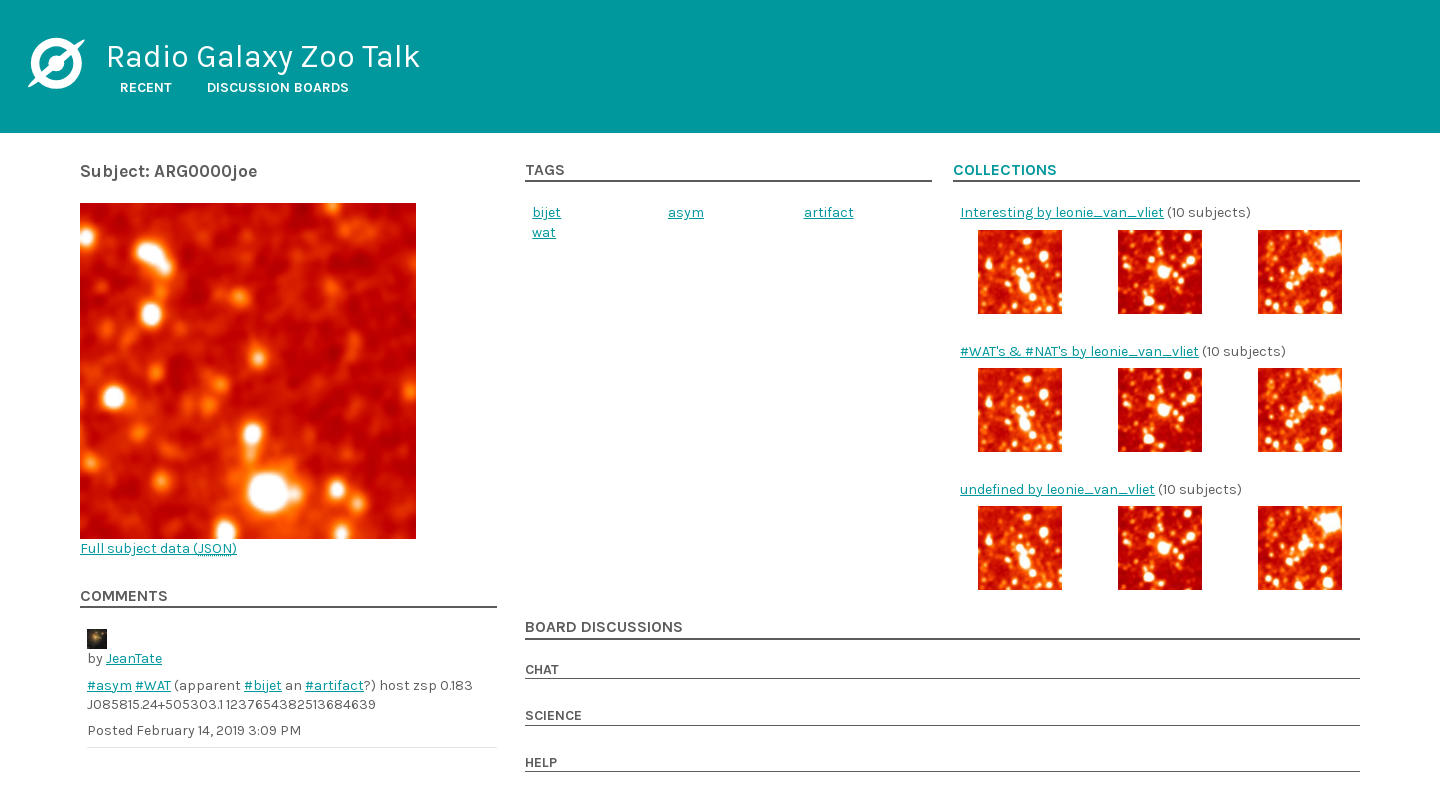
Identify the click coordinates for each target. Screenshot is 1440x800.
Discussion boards (278, 87)
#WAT (153, 685)
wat (544, 232)
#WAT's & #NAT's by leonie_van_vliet (1079, 351)
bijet (546, 212)
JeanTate (134, 658)
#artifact (334, 685)
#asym (109, 685)
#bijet (263, 685)
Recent (146, 87)
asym (686, 212)
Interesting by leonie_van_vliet (1062, 212)
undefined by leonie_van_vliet (1057, 489)
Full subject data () (158, 548)
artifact (829, 212)
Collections (1005, 170)
